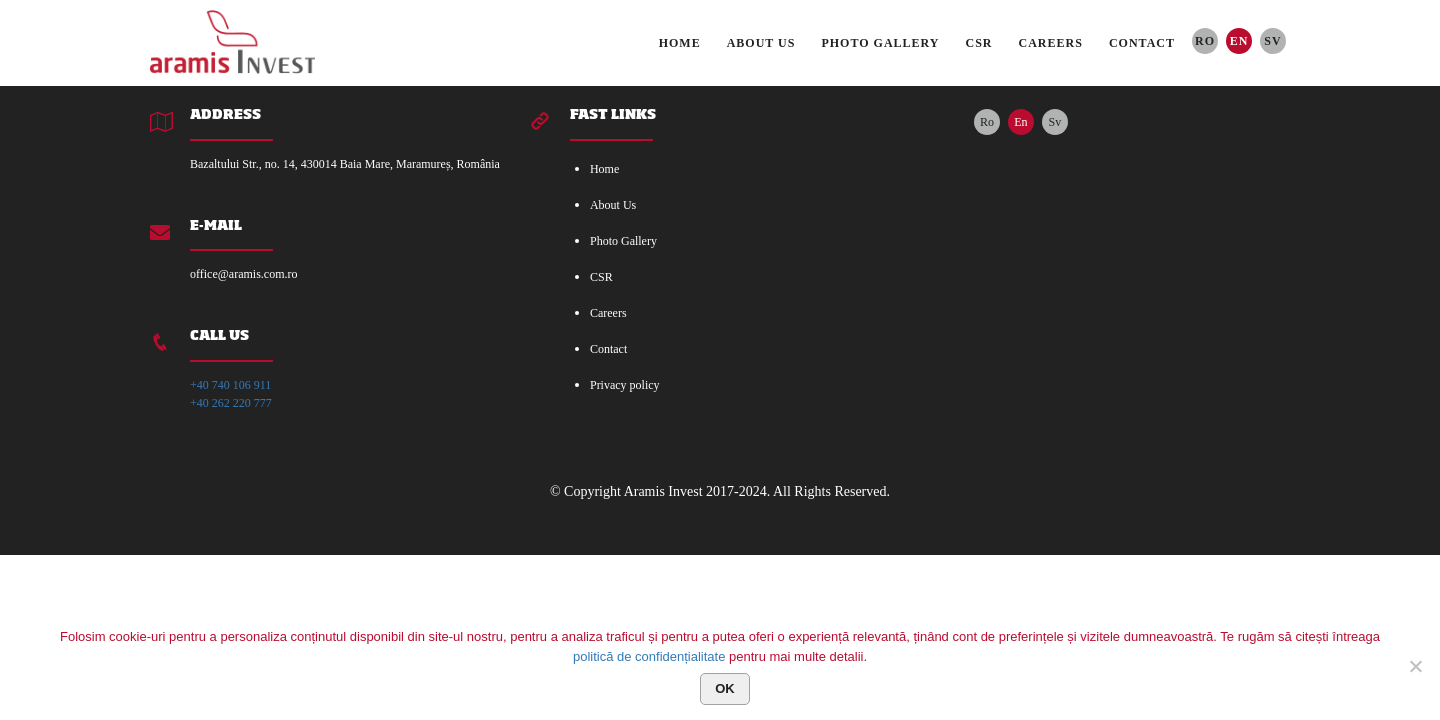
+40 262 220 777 (231, 403)
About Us (761, 43)
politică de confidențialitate (649, 656)
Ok (725, 688)
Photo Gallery (880, 43)
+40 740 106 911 (230, 385)
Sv (1272, 41)
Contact (1142, 43)
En (1239, 41)
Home (680, 43)
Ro (1205, 41)
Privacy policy (625, 385)
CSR (979, 43)
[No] (1415, 666)
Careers (1051, 43)
